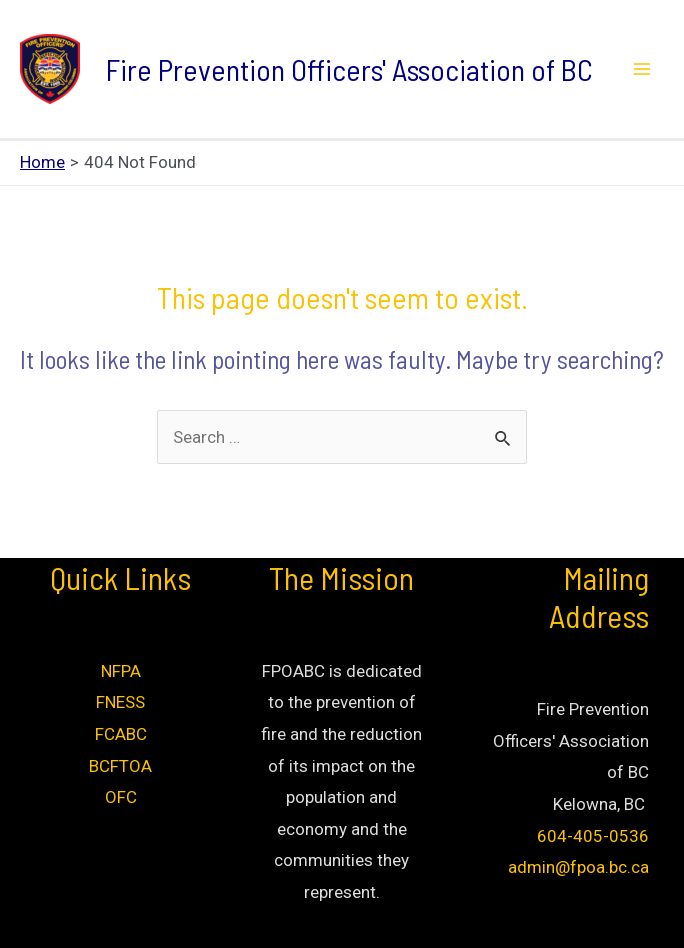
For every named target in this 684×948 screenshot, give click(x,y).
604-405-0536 (593, 836)
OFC (121, 797)
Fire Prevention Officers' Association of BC (349, 69)
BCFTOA (120, 766)
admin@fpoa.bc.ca (578, 867)
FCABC (121, 734)
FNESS (120, 702)
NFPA (121, 671)
